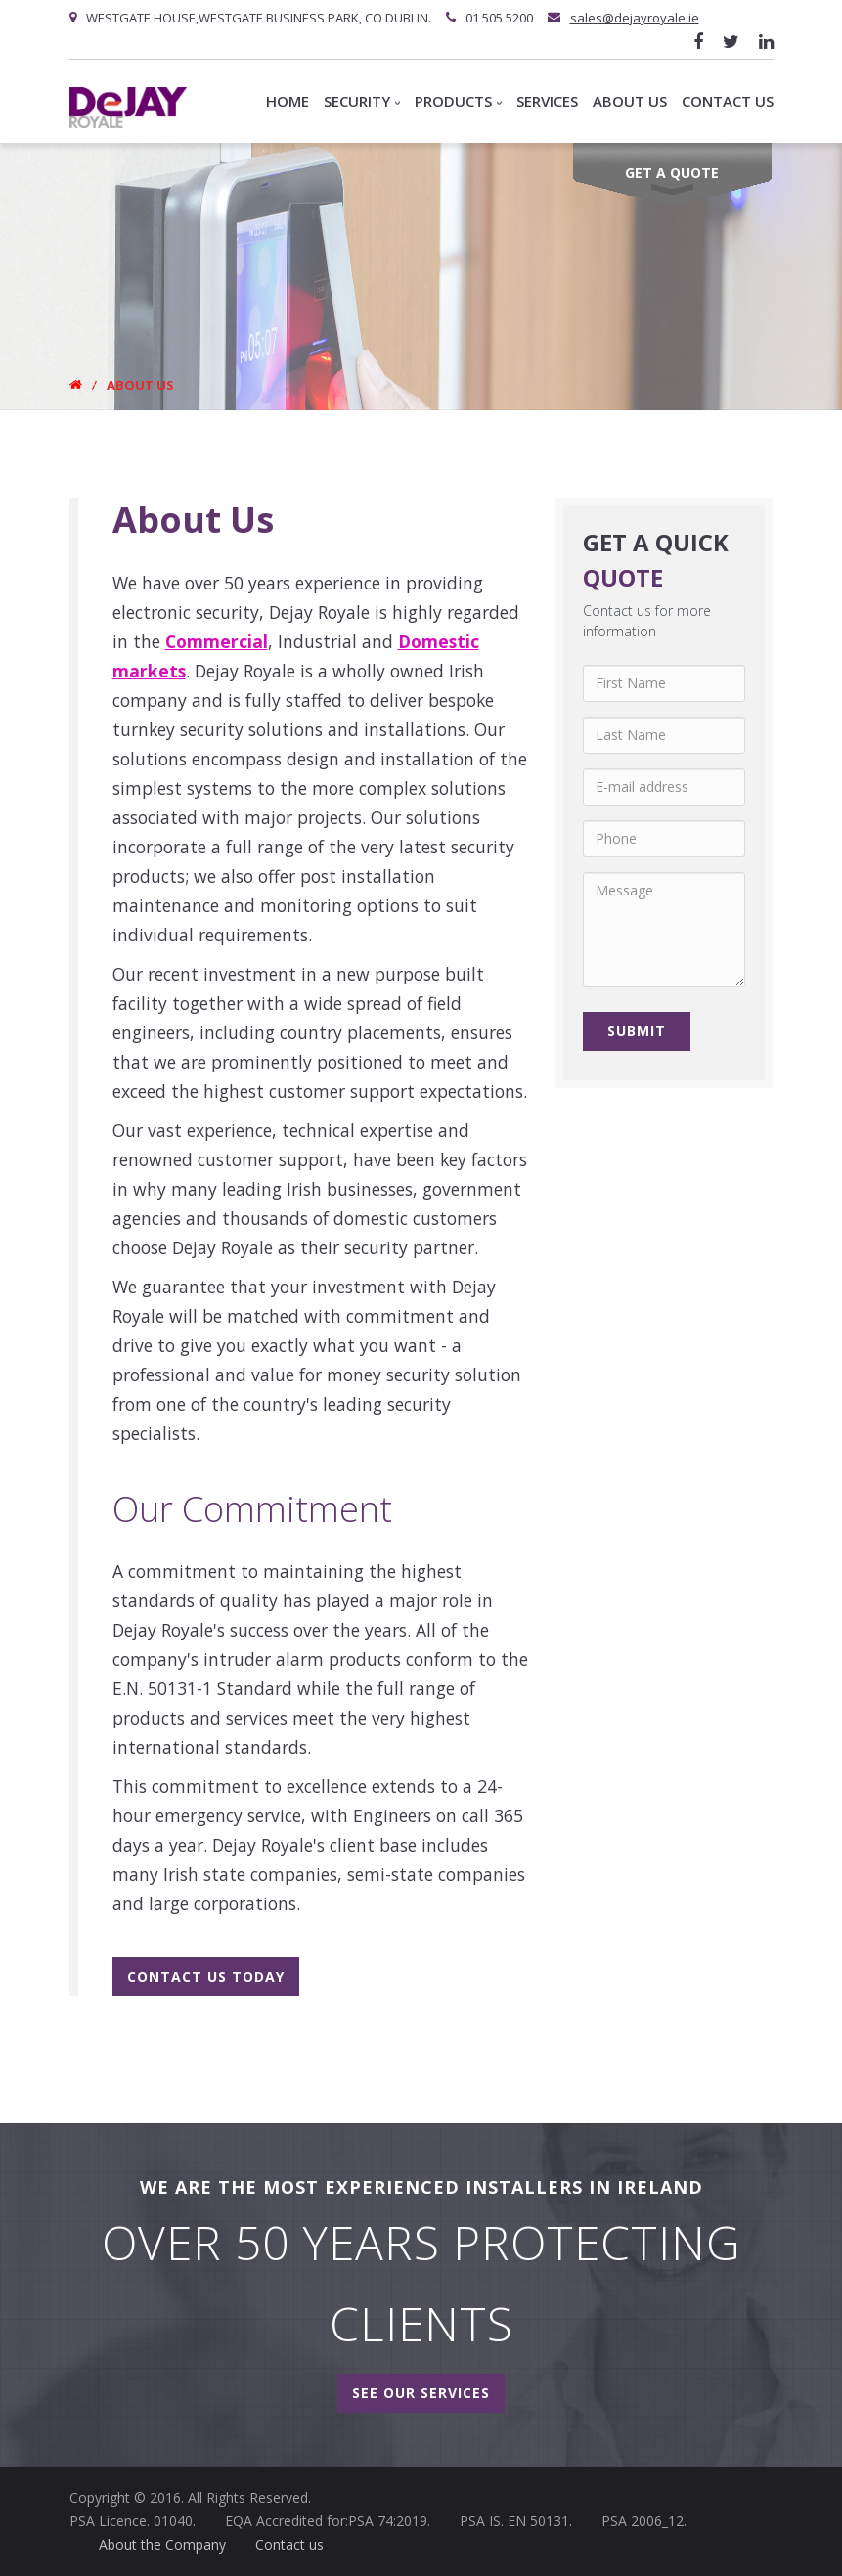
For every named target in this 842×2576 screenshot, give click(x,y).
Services (547, 100)
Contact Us (728, 100)
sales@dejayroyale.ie (634, 17)
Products (458, 100)
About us (630, 100)
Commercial (216, 641)
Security (362, 100)
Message (664, 929)
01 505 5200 (499, 17)
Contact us (289, 2544)
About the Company (162, 2544)
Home (287, 100)
